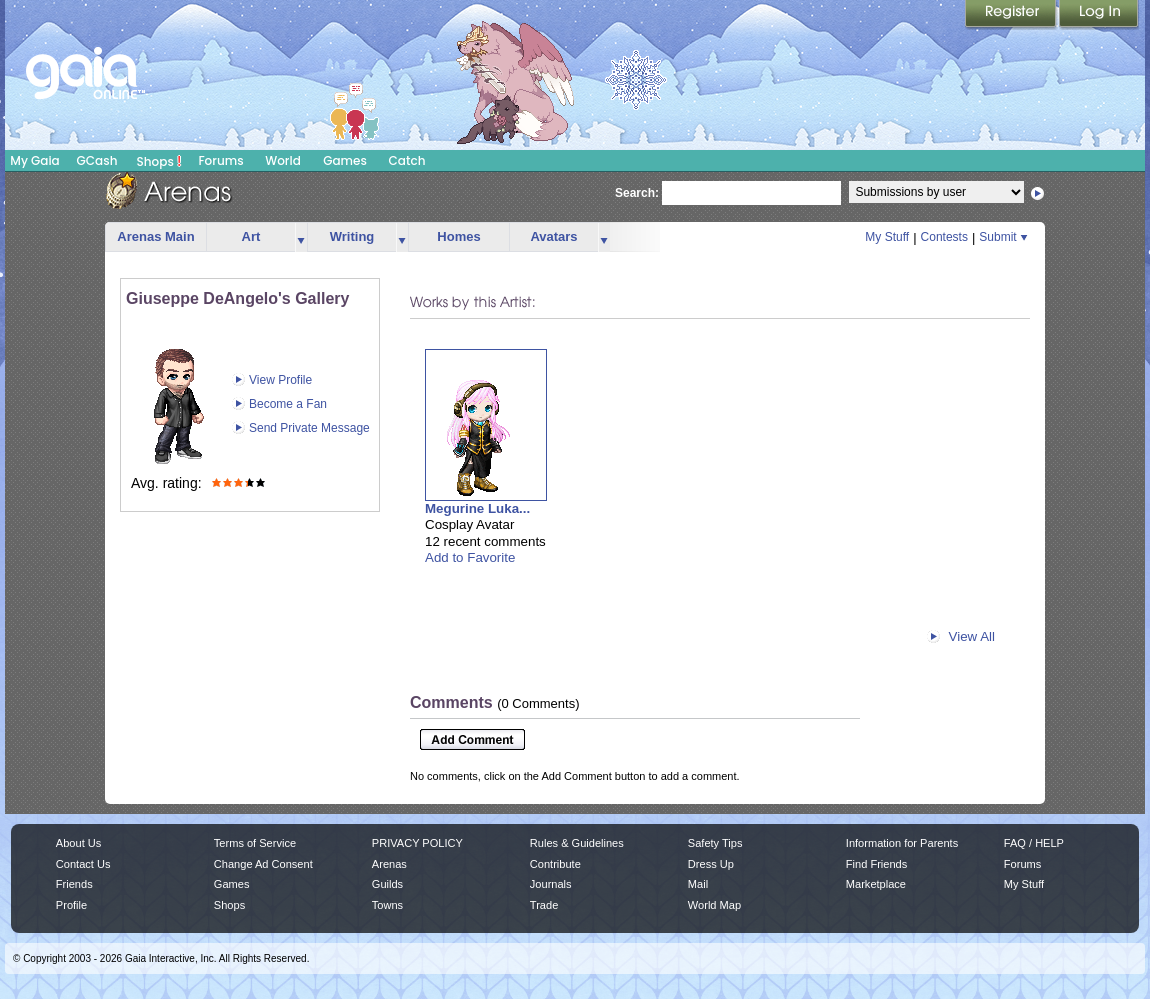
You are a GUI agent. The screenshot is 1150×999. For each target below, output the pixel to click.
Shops (159, 161)
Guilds (387, 884)
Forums (220, 160)
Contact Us (83, 864)
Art (251, 236)
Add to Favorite (470, 557)
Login (1099, 15)
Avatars (553, 236)
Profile (71, 905)
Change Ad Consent (263, 864)
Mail (698, 884)
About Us (78, 843)
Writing (352, 236)
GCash (97, 160)
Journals (551, 884)
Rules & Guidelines (577, 843)
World (283, 160)
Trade (544, 905)
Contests (944, 237)
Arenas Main (155, 236)
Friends (74, 884)
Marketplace (876, 884)
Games (345, 160)
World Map (714, 905)
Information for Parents (902, 843)
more (301, 237)
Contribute (555, 864)
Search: (637, 193)
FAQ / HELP (1034, 843)
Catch (407, 160)
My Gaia (34, 160)
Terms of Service (255, 843)
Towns (387, 905)
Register (1012, 15)
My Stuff (887, 237)
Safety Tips (715, 843)
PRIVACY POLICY (417, 843)
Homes (458, 236)
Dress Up (711, 864)
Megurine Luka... (477, 508)
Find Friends (876, 864)
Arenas (389, 864)
